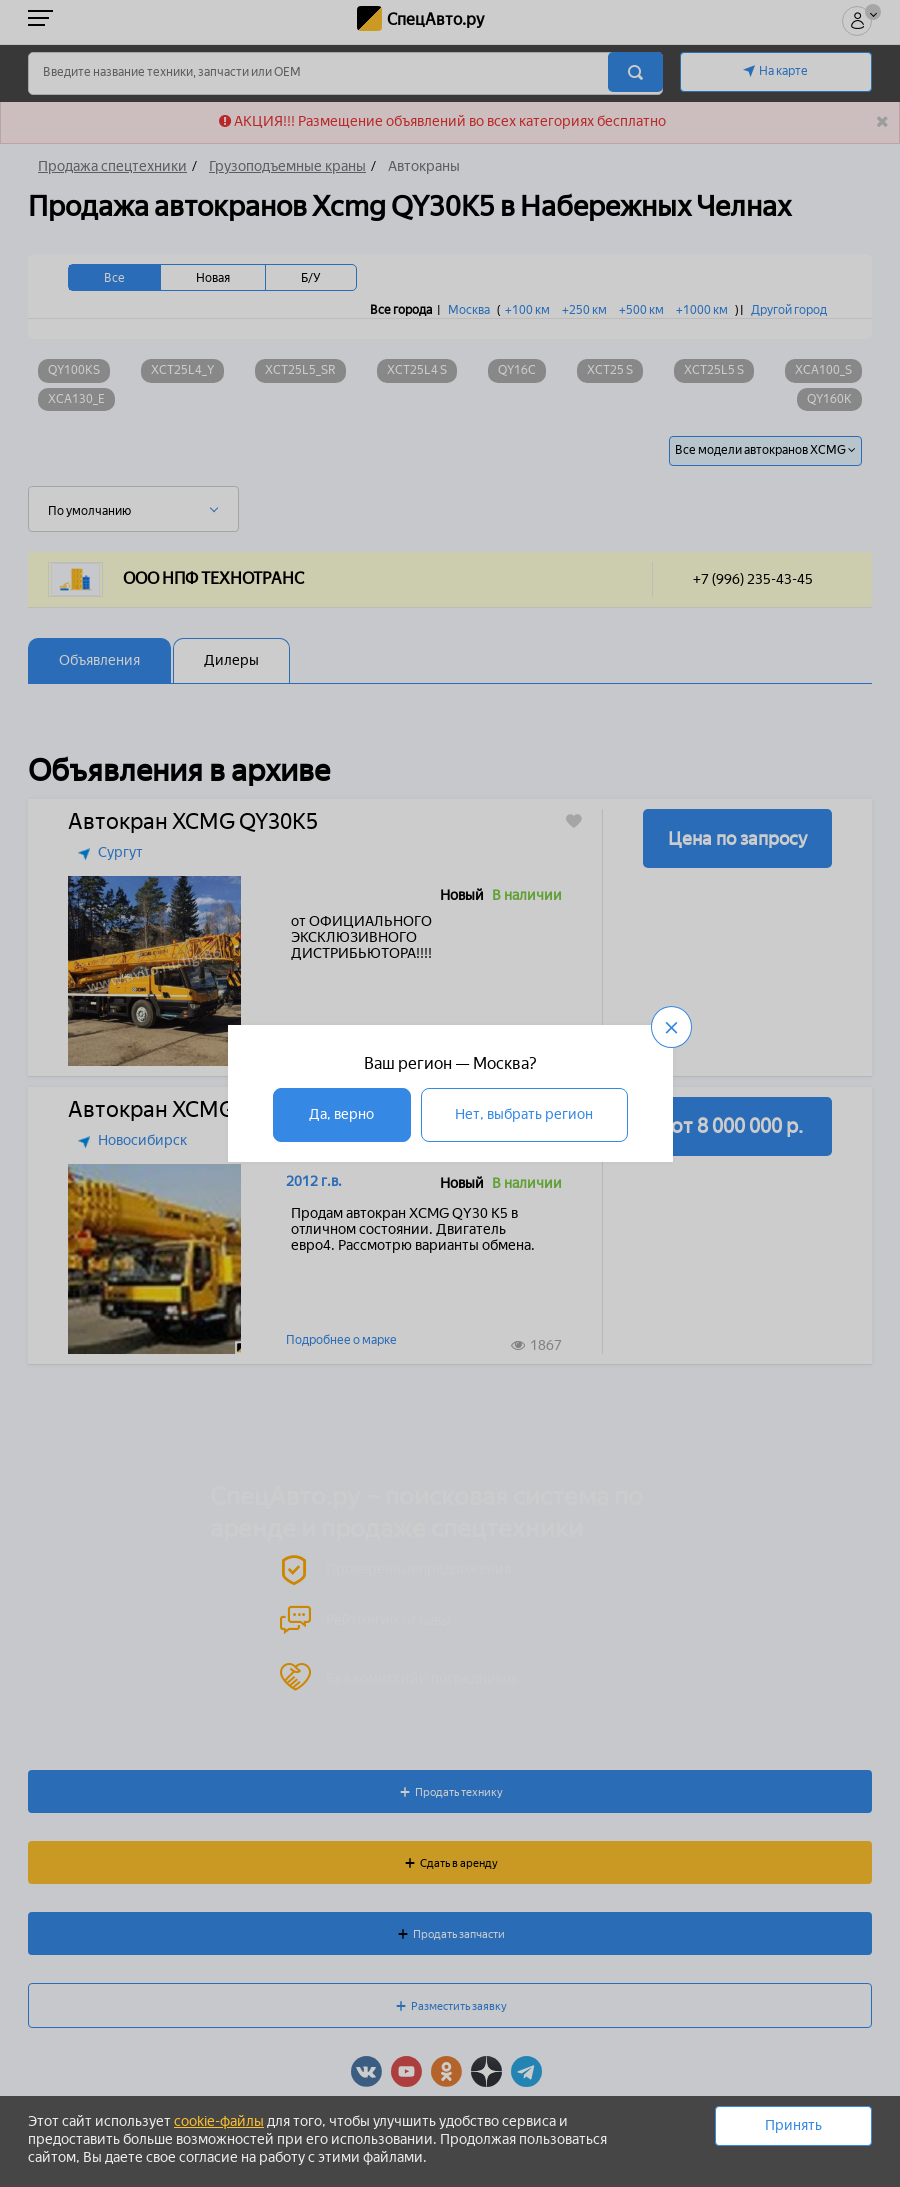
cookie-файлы (219, 2121)
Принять (793, 2125)
